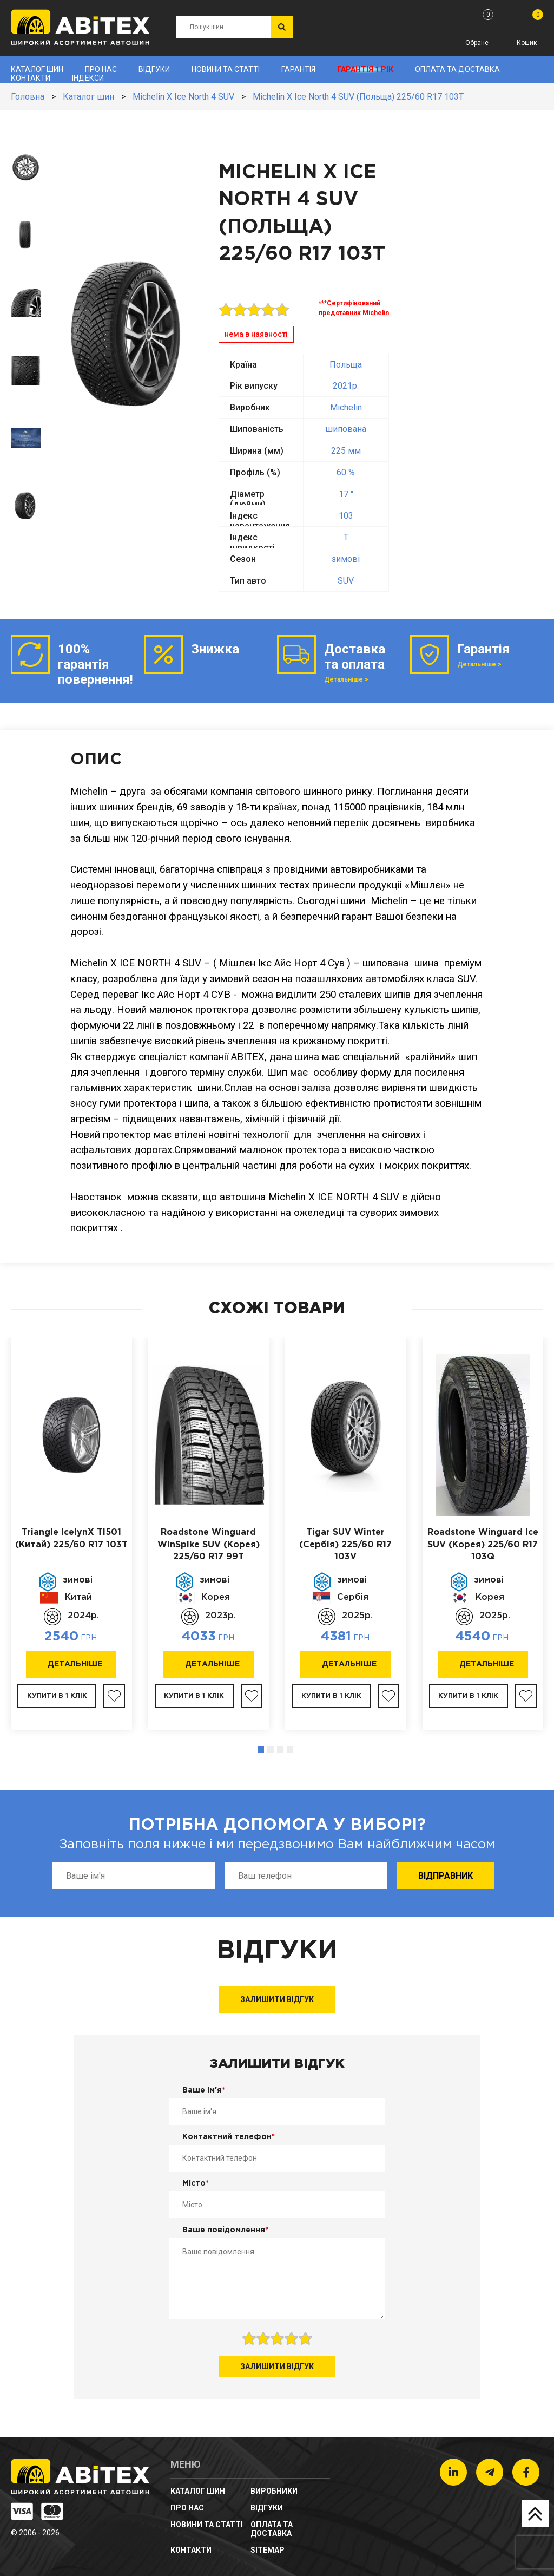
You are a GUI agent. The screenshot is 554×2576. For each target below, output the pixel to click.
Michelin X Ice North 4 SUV (183, 96)
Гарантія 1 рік (365, 69)
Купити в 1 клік (57, 1696)
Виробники (274, 2491)
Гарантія (298, 69)
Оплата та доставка (457, 69)
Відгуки (154, 69)
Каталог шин (37, 69)
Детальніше (75, 1664)
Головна (27, 96)
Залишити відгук (277, 1999)
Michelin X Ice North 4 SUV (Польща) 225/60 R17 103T (358, 96)
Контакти (30, 78)
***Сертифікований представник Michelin (354, 308)
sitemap (267, 2550)
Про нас (101, 69)
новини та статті (226, 69)
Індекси (88, 78)
